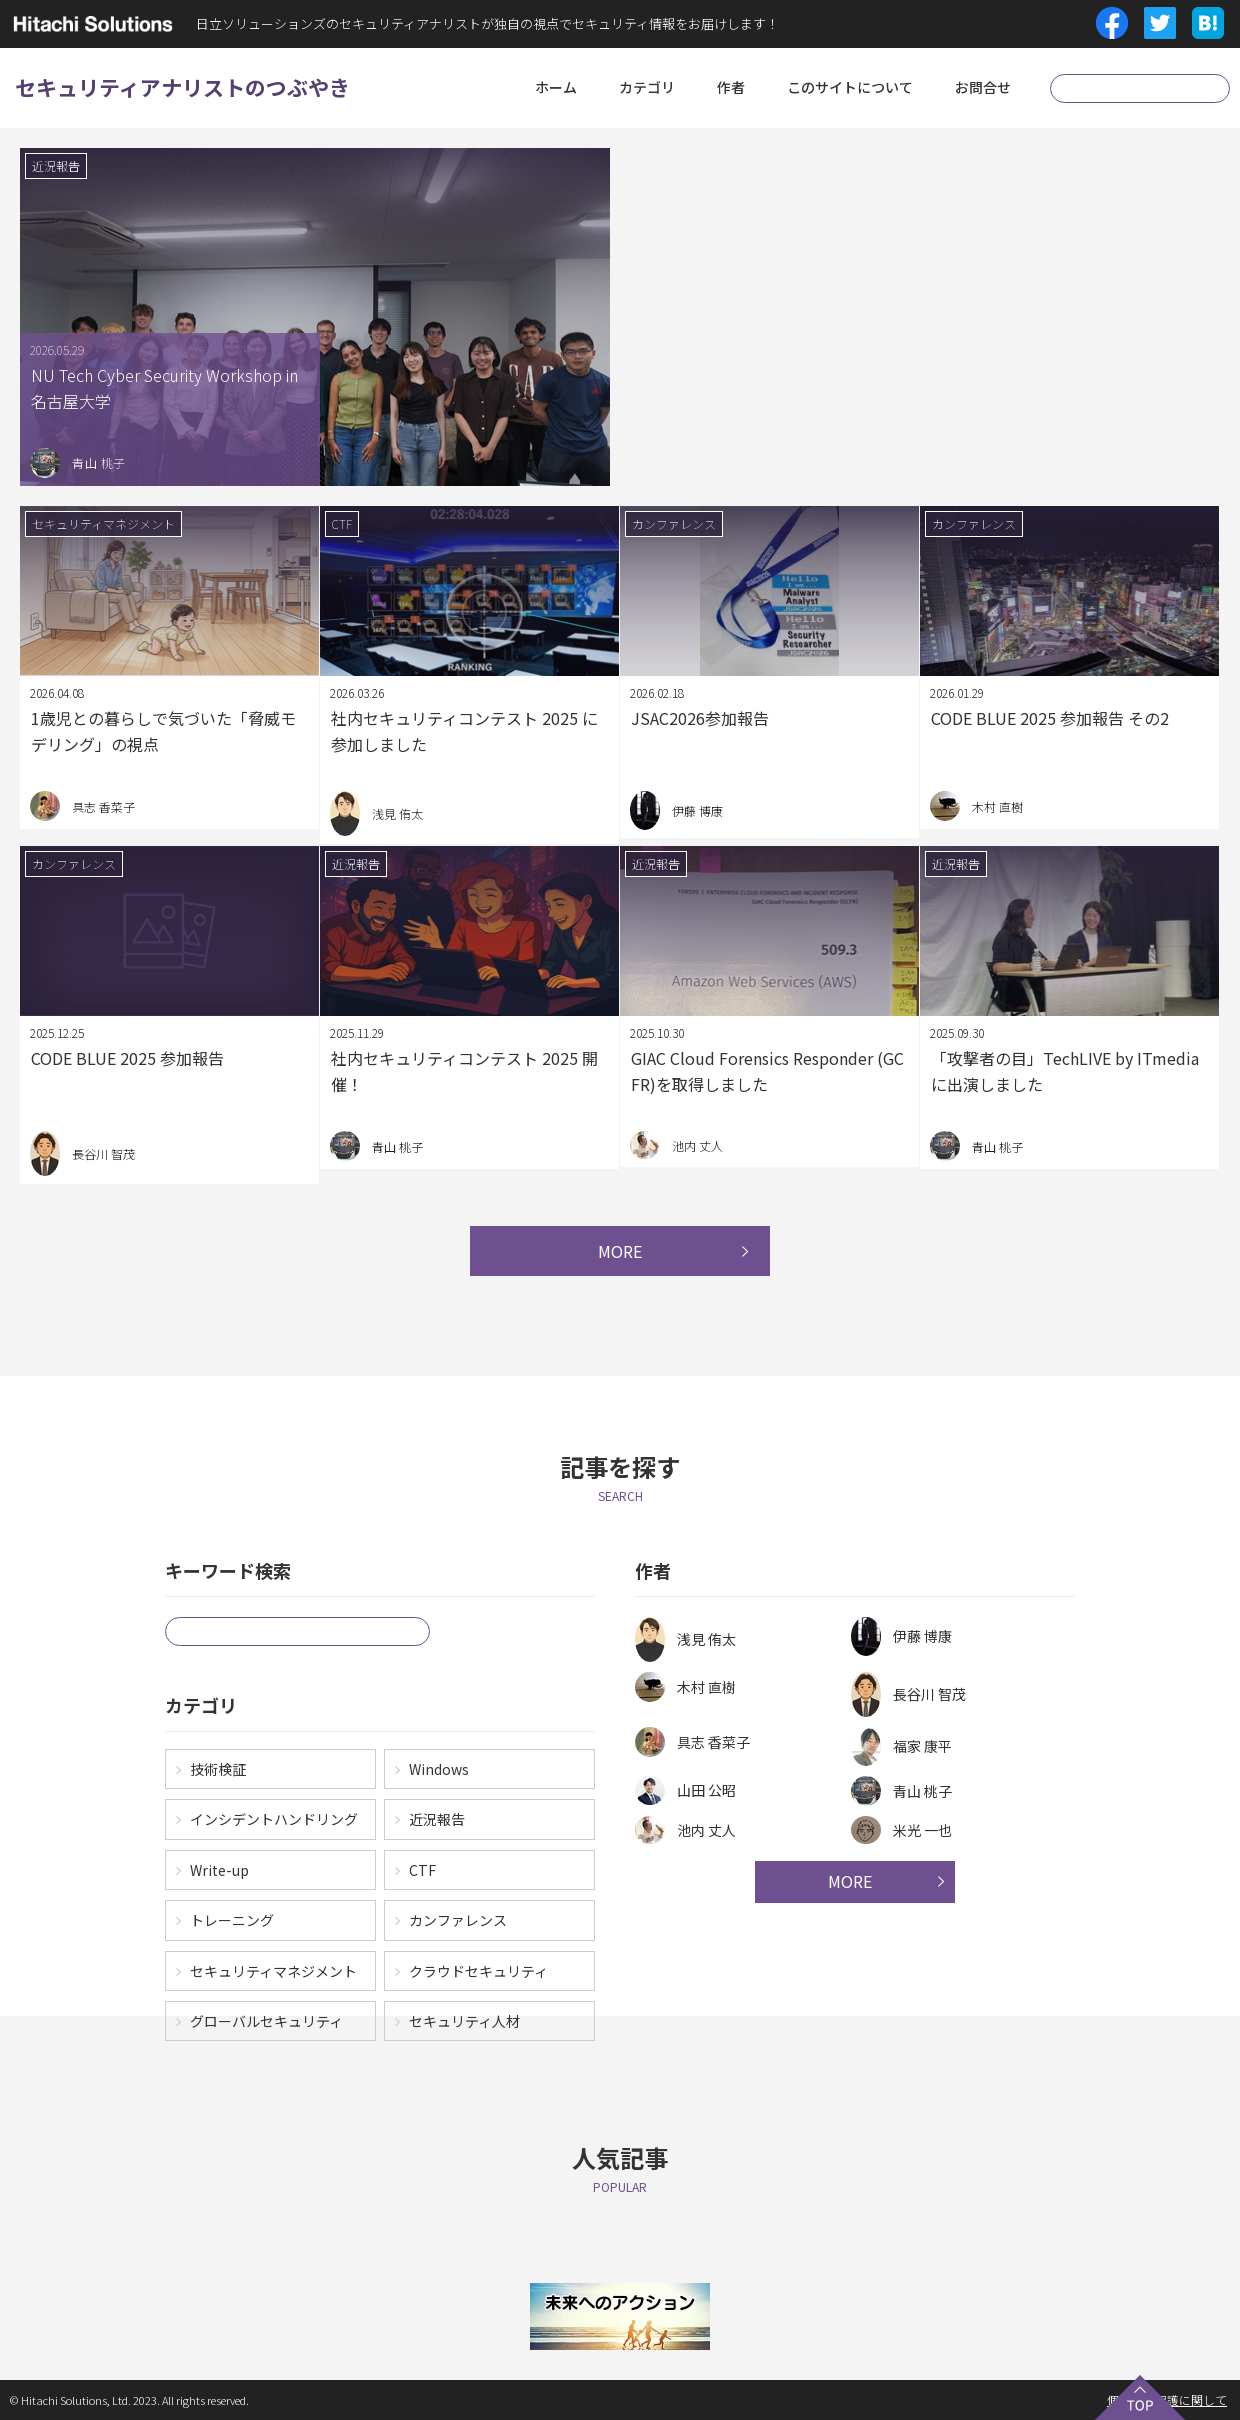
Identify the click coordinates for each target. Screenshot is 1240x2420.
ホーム (556, 87)
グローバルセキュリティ (266, 2021)
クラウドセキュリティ (478, 1971)
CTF (422, 1870)
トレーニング (232, 1920)
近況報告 (437, 1819)
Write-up (219, 1870)
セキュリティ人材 (464, 2021)
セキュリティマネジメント (273, 1971)
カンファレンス (458, 1920)
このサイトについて (850, 87)
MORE (620, 1251)
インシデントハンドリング (274, 1819)
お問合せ (983, 87)
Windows (439, 1769)
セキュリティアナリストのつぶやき (182, 87)
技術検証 (218, 1769)
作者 (731, 87)
